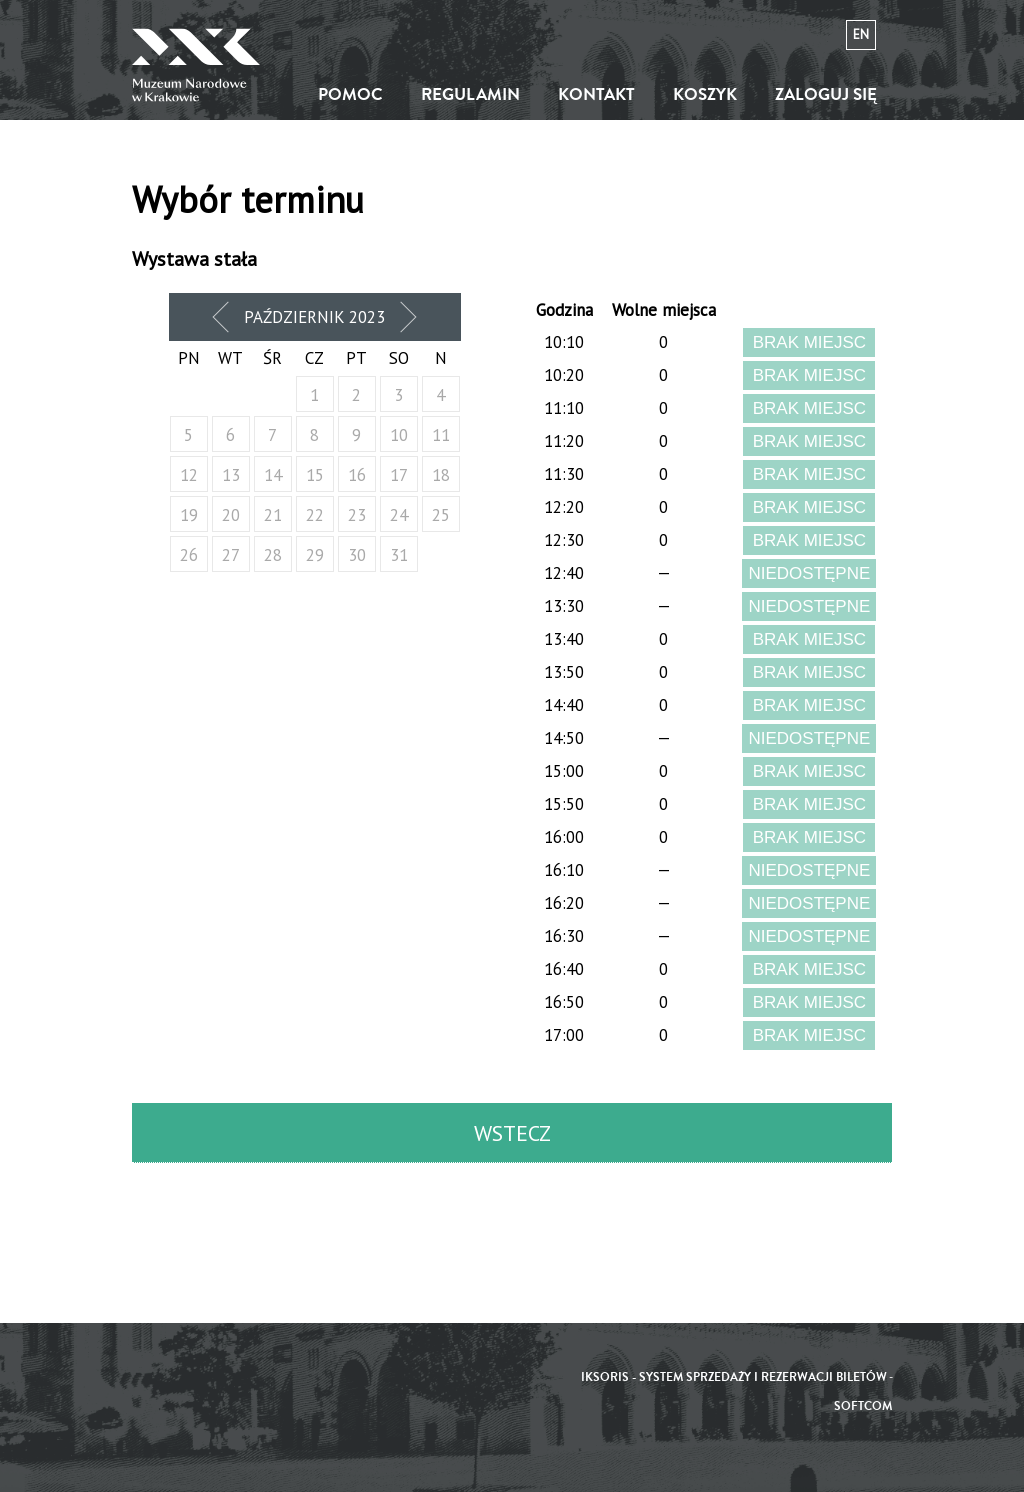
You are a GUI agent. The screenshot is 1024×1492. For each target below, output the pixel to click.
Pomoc (350, 94)
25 (441, 515)
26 (189, 555)
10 (399, 435)
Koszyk (705, 94)
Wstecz (512, 1133)
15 (315, 475)
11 (441, 435)
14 (273, 475)
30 (357, 555)
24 (399, 515)
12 (189, 475)
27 (231, 555)
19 (189, 515)
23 (357, 515)
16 (357, 475)
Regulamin (470, 94)
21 (273, 515)
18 (441, 475)
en (861, 34)
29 (315, 555)
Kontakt (596, 94)
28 (273, 555)
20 (231, 515)
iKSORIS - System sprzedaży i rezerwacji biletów (734, 1377)
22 (315, 515)
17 (399, 475)
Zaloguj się (826, 94)
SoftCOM (863, 1406)
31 (399, 555)
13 (231, 475)
